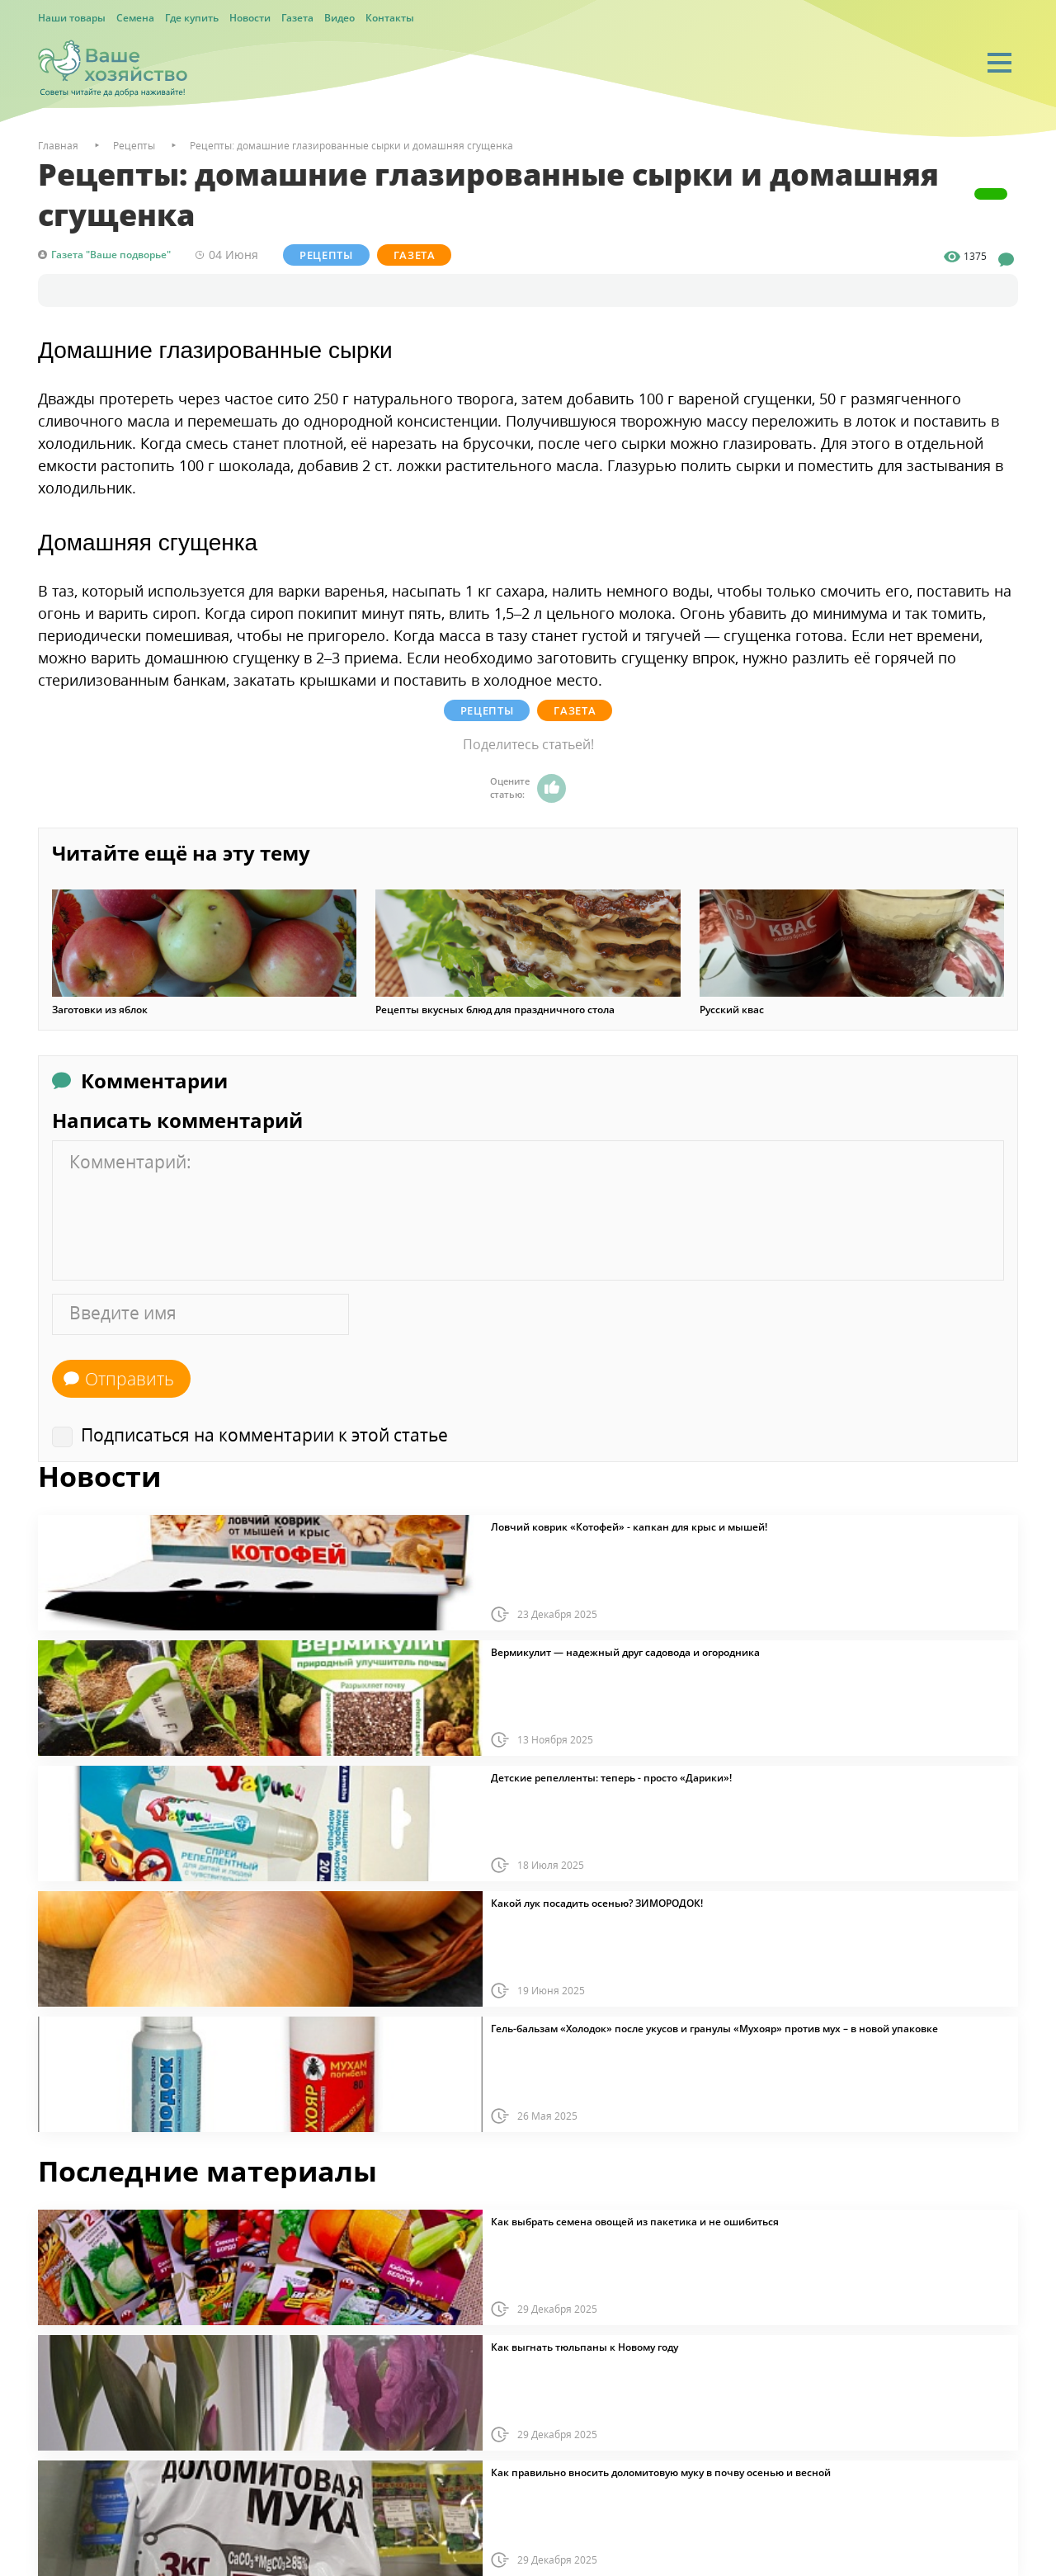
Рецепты (326, 255)
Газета (297, 18)
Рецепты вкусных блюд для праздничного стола (495, 1010)
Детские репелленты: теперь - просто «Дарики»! (611, 1778)
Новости (250, 18)
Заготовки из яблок (100, 1010)
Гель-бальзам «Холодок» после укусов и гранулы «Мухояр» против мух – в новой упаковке (714, 2029)
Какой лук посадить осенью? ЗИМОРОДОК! (597, 1903)
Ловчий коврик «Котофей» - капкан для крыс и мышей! (629, 1527)
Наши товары (72, 18)
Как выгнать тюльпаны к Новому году (584, 2347)
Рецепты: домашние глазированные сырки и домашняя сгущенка (351, 146)
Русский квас (732, 1010)
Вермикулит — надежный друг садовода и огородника (625, 1652)
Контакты (389, 18)
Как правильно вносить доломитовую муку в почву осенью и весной (661, 2473)
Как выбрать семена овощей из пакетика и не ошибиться (635, 2222)
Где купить (192, 18)
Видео (339, 18)
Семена (135, 18)
